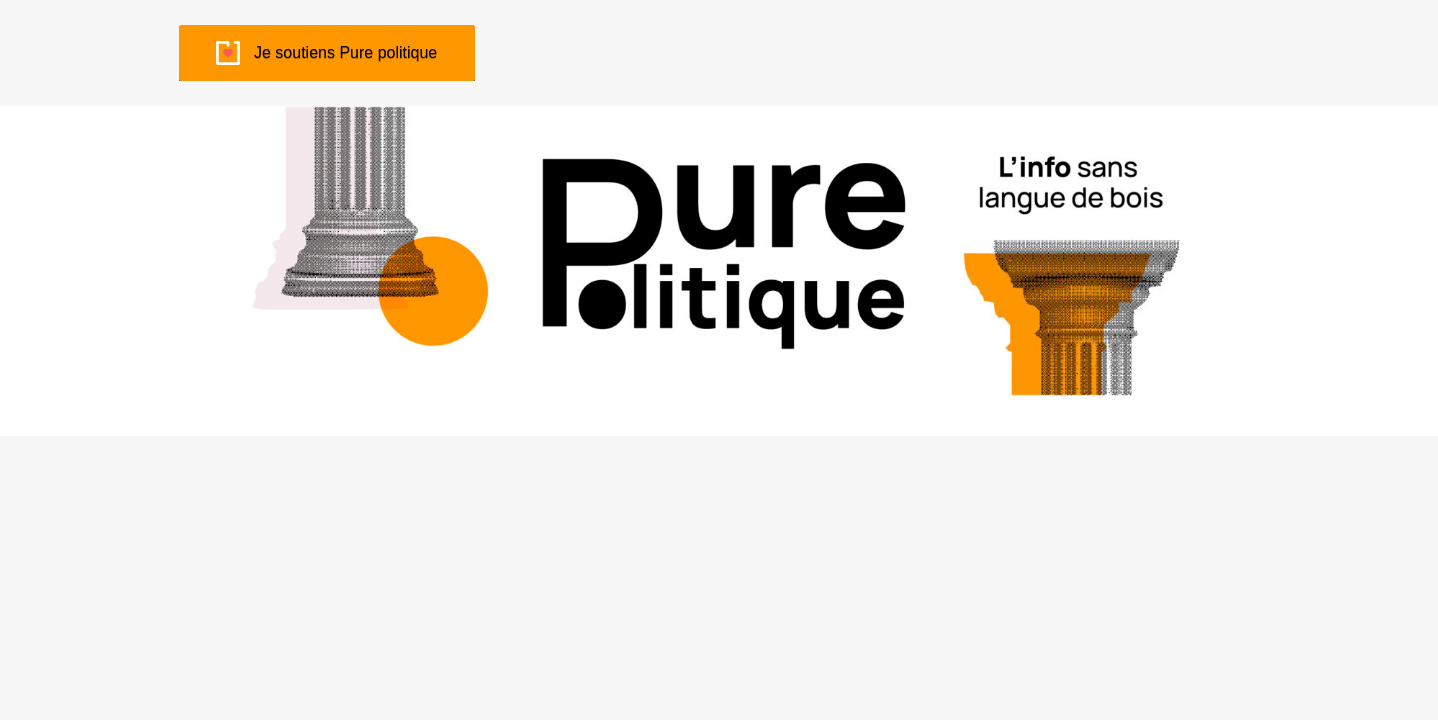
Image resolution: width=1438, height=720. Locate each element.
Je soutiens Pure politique (345, 52)
